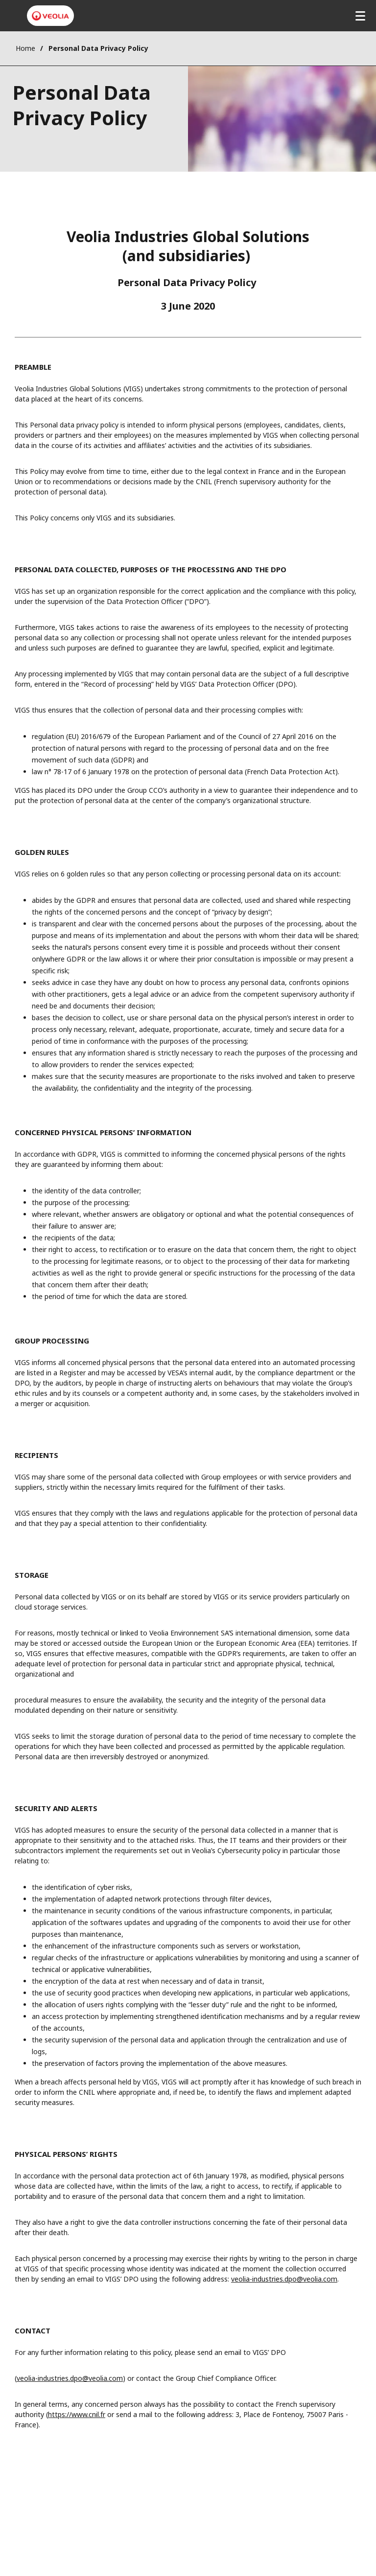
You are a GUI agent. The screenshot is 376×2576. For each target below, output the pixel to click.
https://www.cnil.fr (76, 2414)
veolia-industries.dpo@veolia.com (284, 2279)
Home (25, 48)
